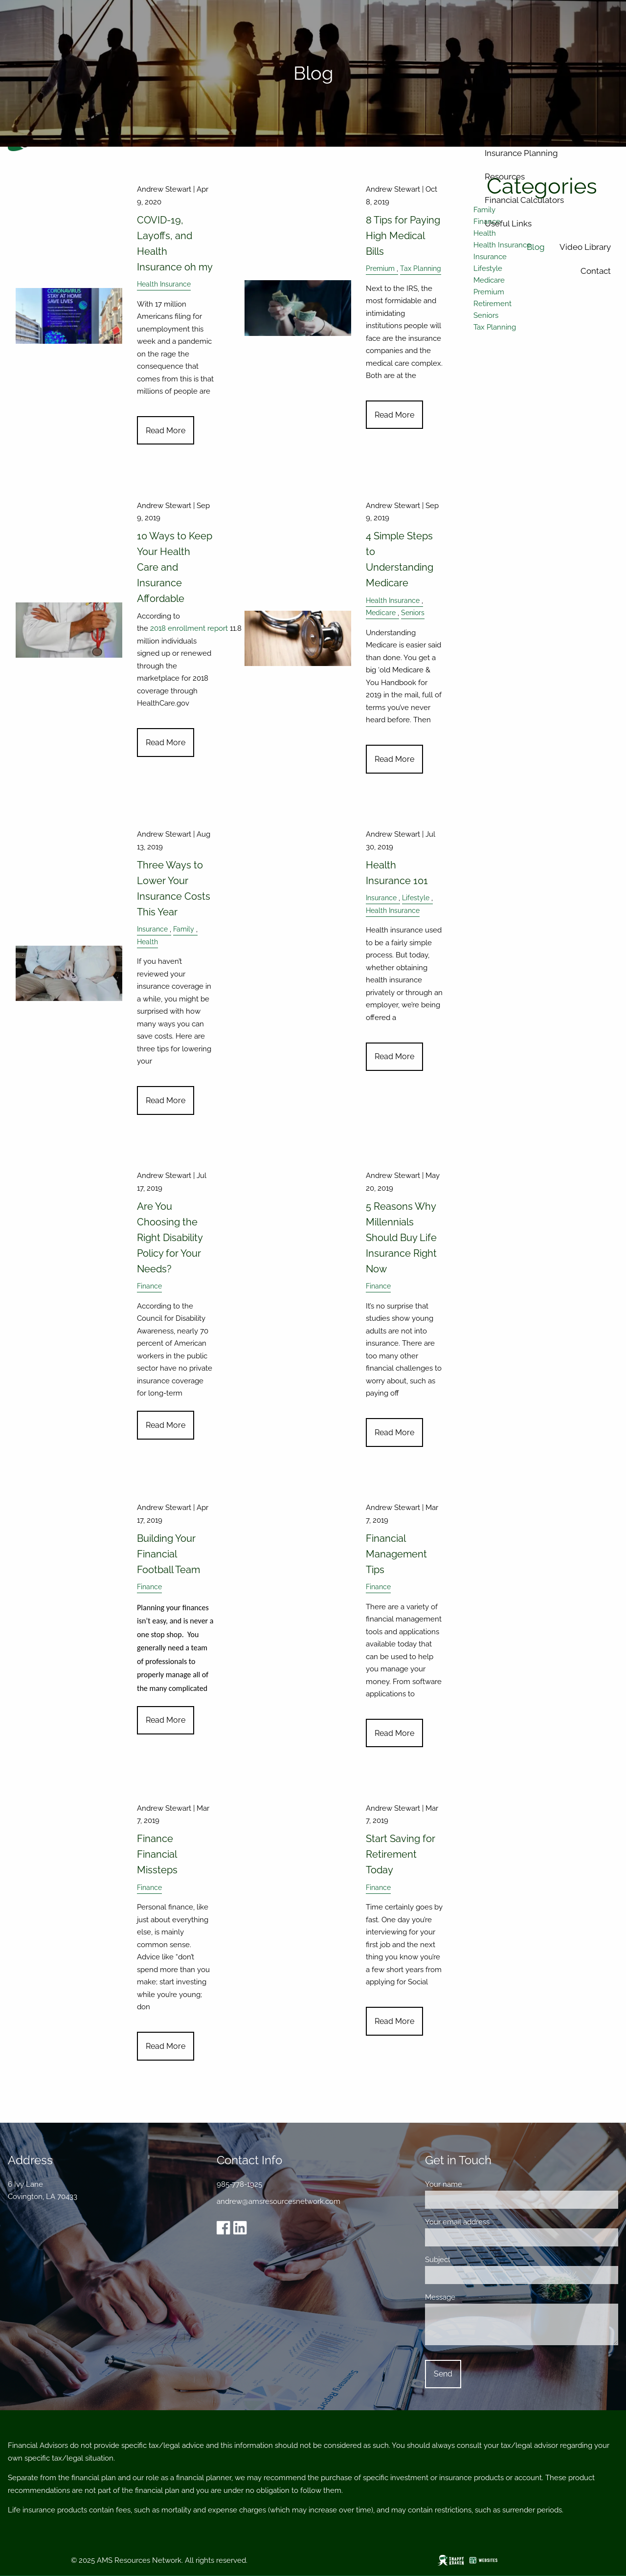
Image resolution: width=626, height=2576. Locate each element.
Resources (505, 176)
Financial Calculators (524, 200)
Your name (478, 2184)
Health (147, 942)
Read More (165, 430)
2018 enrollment (178, 628)
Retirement (492, 303)
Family (183, 929)
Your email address (492, 2222)
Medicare (381, 613)
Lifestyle (415, 898)
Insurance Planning (521, 153)
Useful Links (508, 223)
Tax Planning (494, 327)
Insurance (152, 929)
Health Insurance (164, 284)
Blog (536, 247)
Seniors (413, 613)
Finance (149, 1286)
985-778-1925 (239, 2184)
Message (474, 2297)
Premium (488, 292)
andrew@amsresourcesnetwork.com (278, 2201)
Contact (596, 271)
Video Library (585, 247)
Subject (472, 2259)
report (217, 628)
